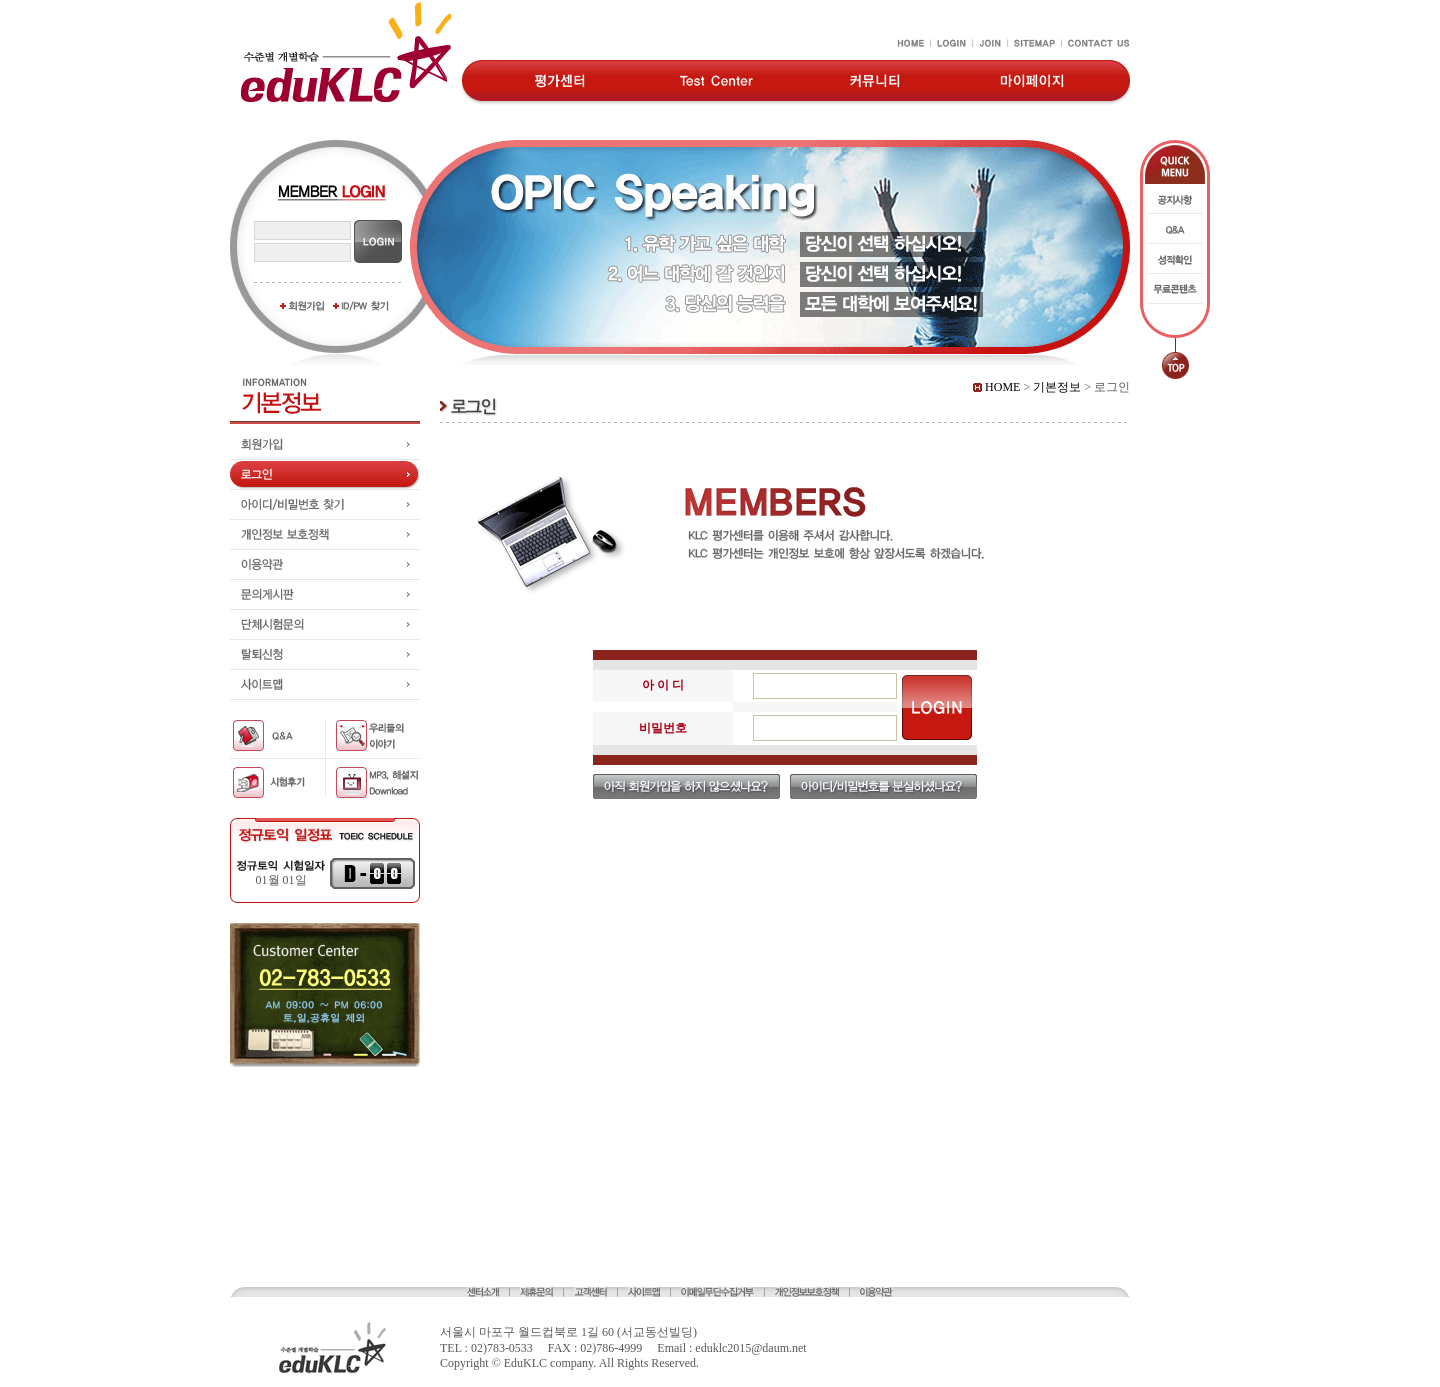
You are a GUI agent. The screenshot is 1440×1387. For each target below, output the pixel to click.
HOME (996, 387)
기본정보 (1057, 387)
